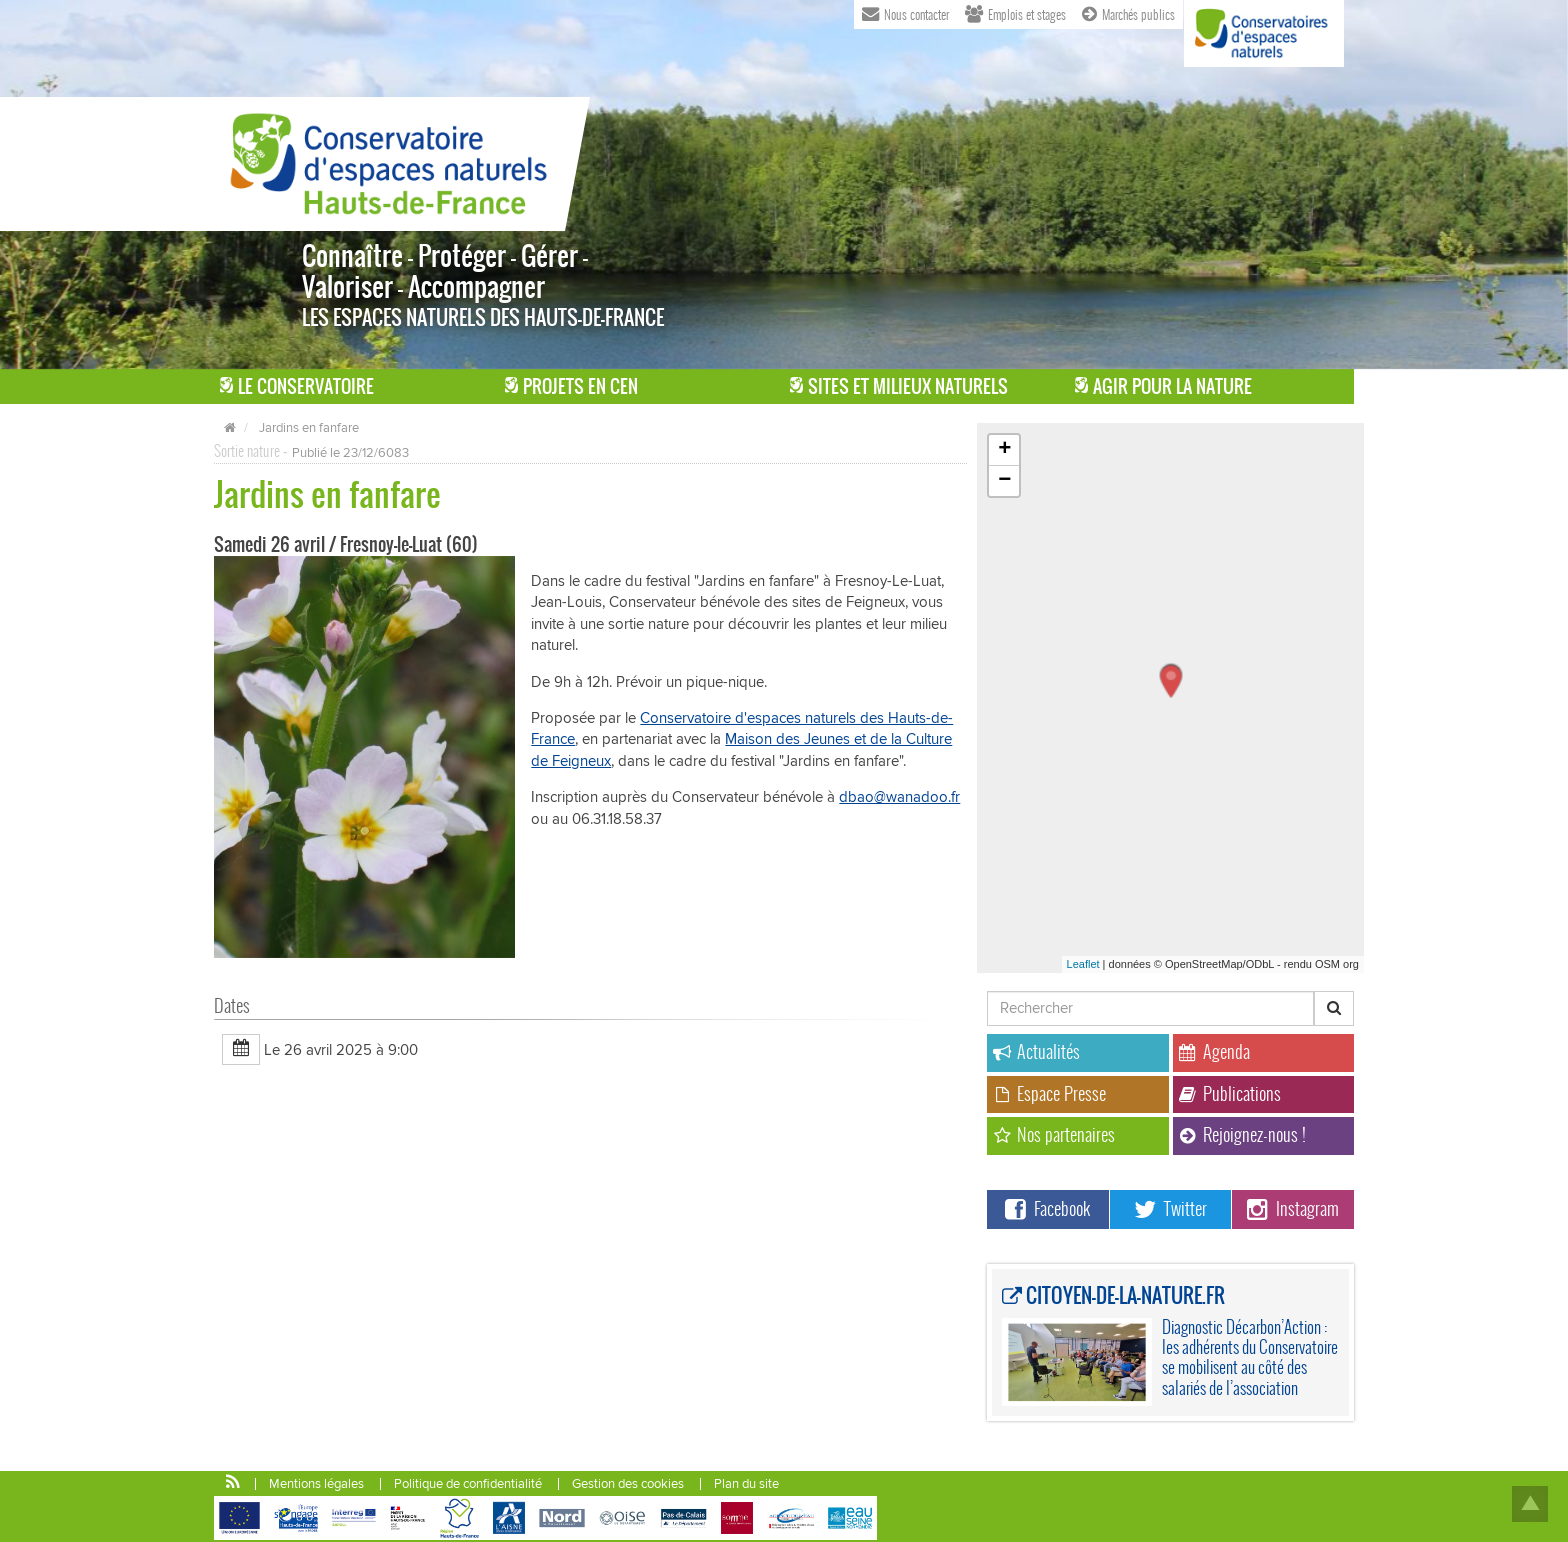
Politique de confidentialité (468, 1484)
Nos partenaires (1054, 1134)
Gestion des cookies (628, 1484)
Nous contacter (905, 13)
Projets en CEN (571, 386)
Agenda (1214, 1051)
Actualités (1036, 1051)
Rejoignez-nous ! (1242, 1134)
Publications (1230, 1093)
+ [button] (1004, 450)
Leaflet (1083, 964)
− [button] (1004, 481)
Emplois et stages (1016, 13)
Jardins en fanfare (309, 428)
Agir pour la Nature (1163, 386)
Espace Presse (1049, 1093)
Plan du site (746, 1484)
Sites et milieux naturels (899, 386)
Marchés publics (1128, 13)
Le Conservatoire (297, 386)
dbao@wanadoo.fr (899, 797)
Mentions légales (316, 1484)
